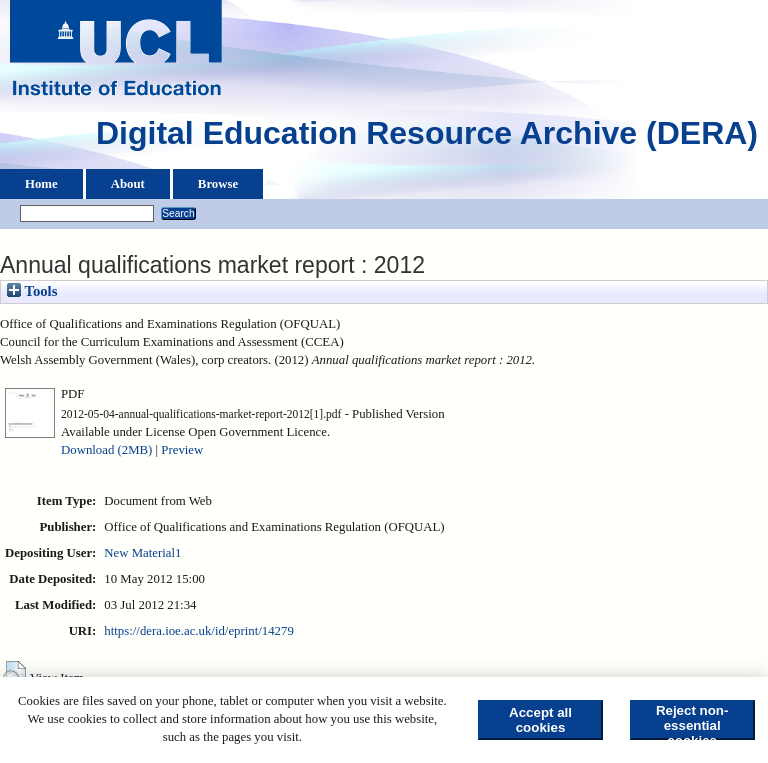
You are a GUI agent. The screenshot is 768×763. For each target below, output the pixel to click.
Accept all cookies (540, 720)
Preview (182, 450)
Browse (218, 184)
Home (41, 184)
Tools (32, 291)
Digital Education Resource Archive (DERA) (427, 138)
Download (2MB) (106, 450)
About (128, 184)
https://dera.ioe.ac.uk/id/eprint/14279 (198, 631)
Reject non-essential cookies (692, 721)
